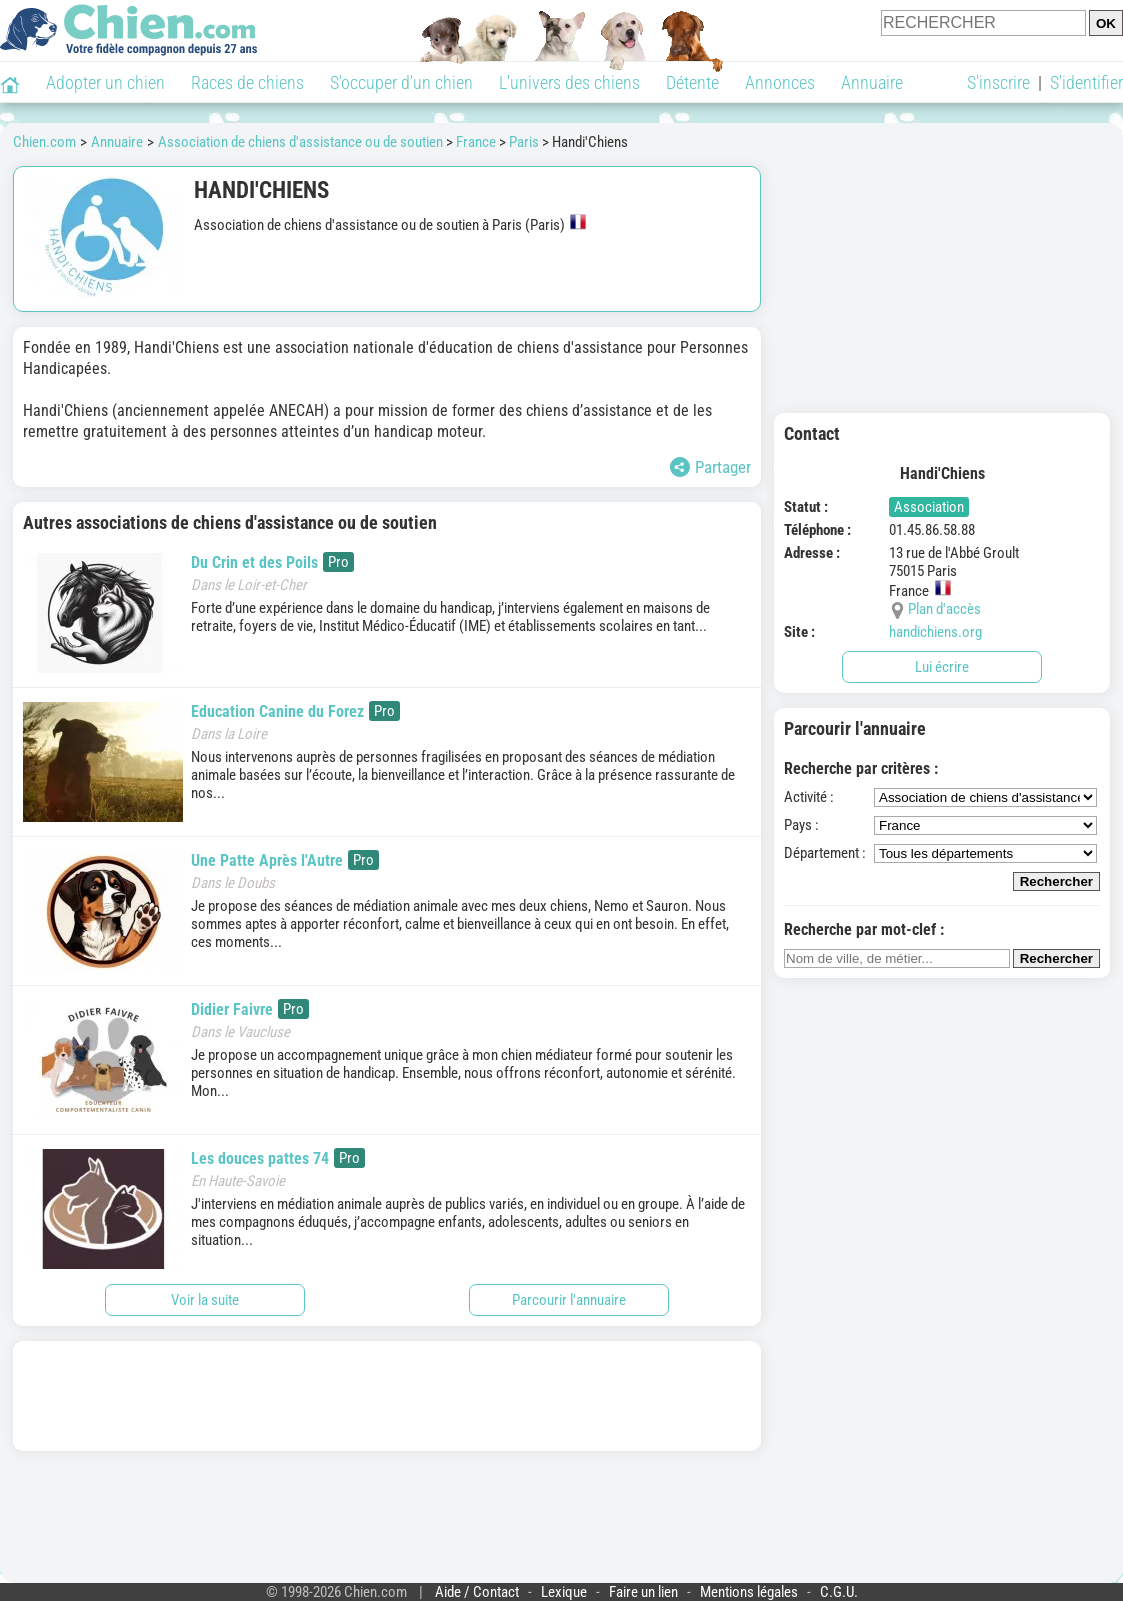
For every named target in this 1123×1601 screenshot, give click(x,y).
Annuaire (872, 82)
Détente (692, 82)
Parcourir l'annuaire (569, 1300)
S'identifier (1086, 82)
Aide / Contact (477, 1592)
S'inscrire (998, 82)
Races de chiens (247, 82)
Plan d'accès (944, 609)
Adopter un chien (105, 82)
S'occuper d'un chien (401, 82)
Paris (524, 142)
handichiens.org (935, 632)
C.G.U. (839, 1592)
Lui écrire (942, 667)
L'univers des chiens (569, 82)
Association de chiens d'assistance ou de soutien (300, 142)
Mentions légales (749, 1592)
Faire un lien (643, 1592)
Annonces (780, 82)
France (476, 142)
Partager (710, 467)
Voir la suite (205, 1300)
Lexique (564, 1592)
